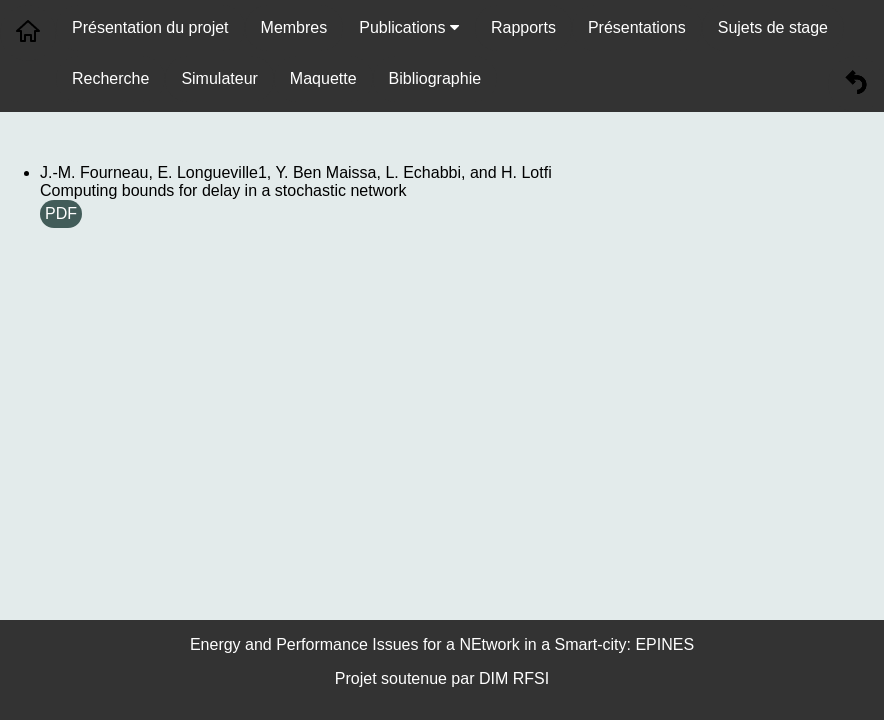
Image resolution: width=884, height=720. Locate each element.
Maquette (323, 78)
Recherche (110, 78)
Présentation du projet (150, 27)
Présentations (637, 27)
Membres (294, 27)
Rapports (523, 27)
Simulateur (219, 78)
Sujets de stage (773, 27)
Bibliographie (435, 78)
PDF (61, 213)
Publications (409, 27)
